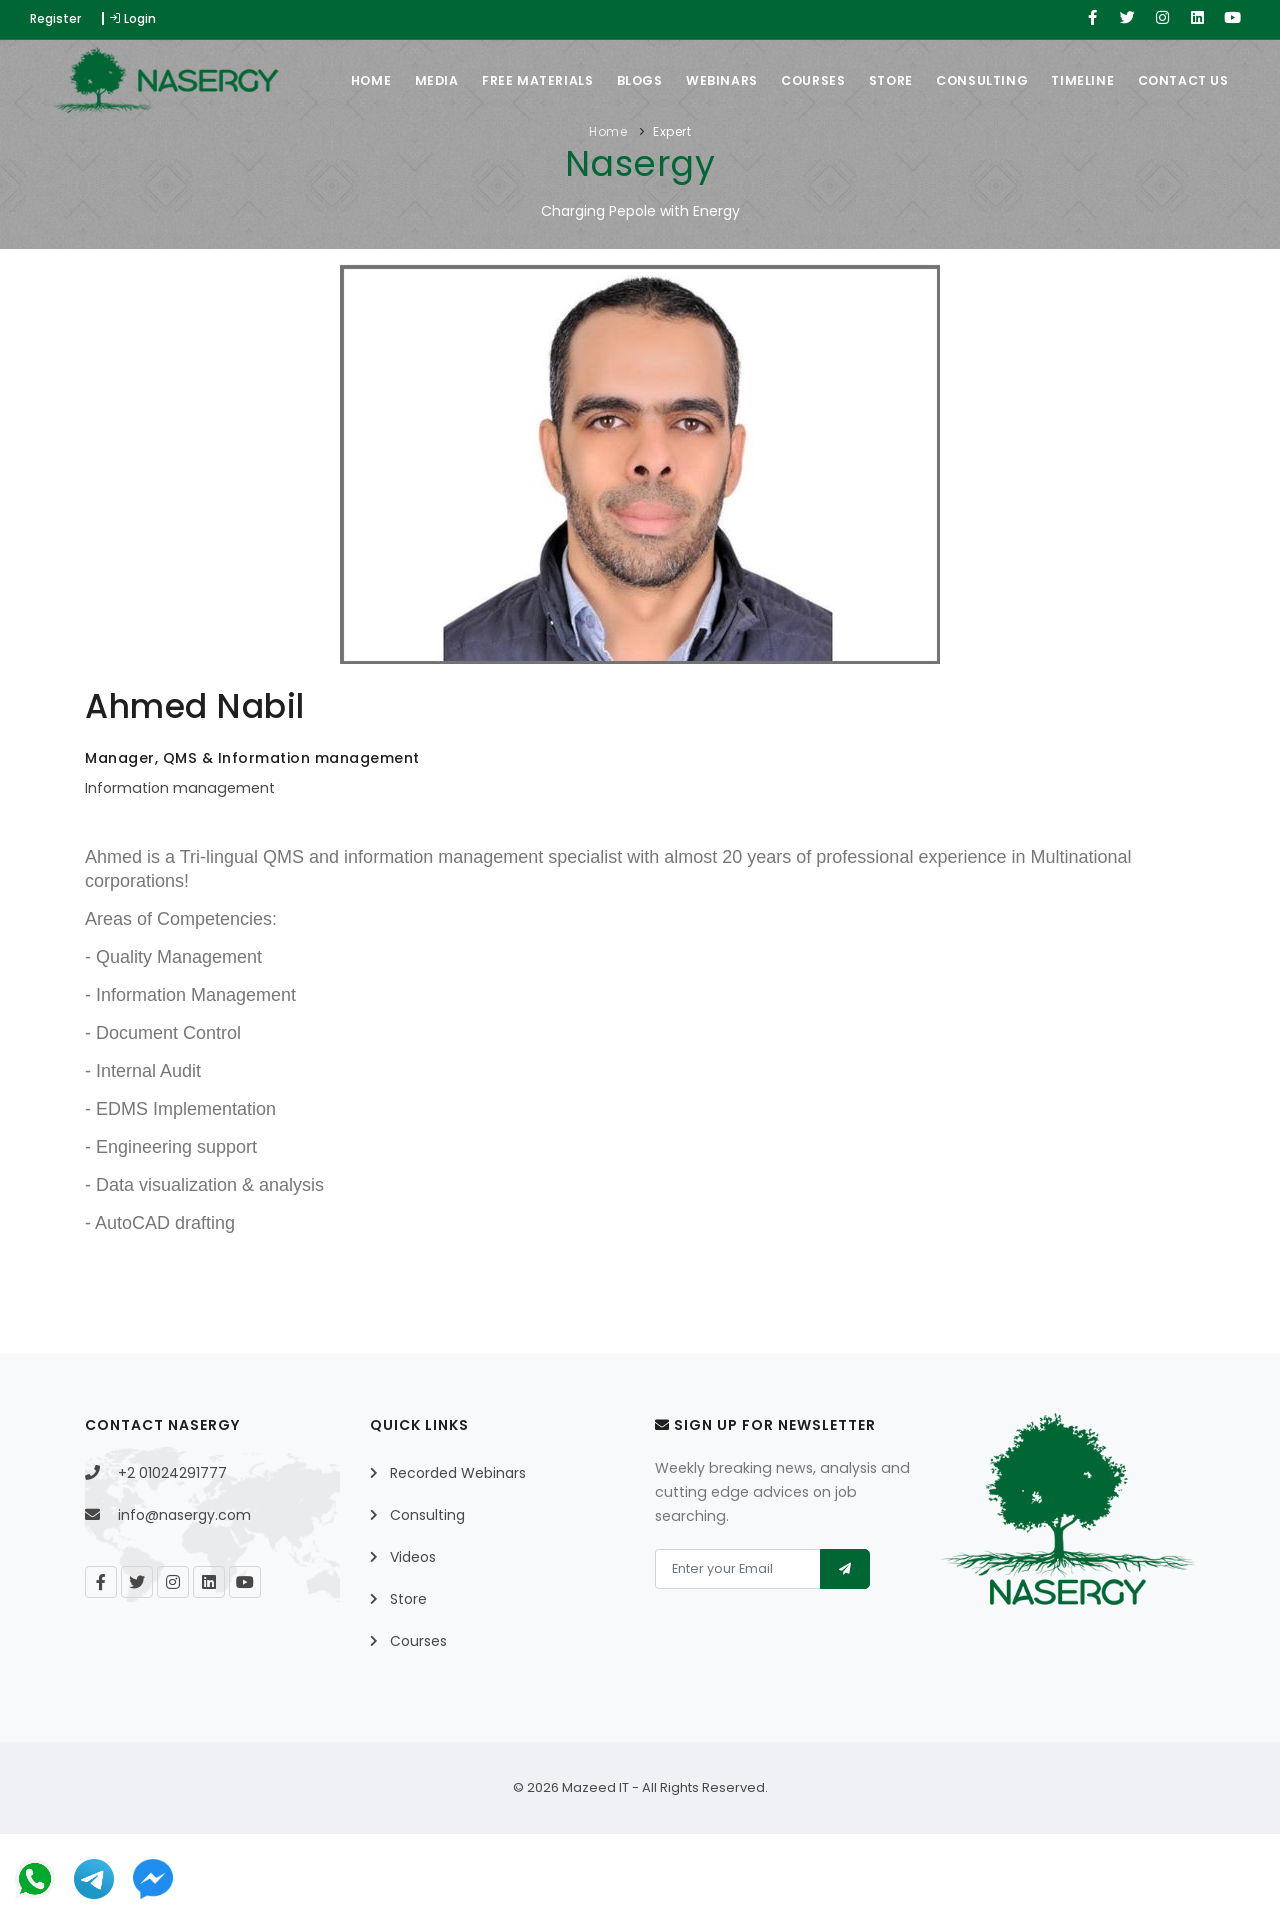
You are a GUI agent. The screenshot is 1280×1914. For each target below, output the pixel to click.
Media (401, 160)
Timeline (1087, 160)
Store (885, 160)
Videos (413, 1637)
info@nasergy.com (184, 1595)
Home (329, 160)
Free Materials (508, 160)
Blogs (616, 160)
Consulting (982, 160)
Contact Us (1193, 160)
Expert (672, 211)
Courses (801, 160)
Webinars (704, 160)
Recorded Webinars (458, 1553)
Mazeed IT (595, 1867)
